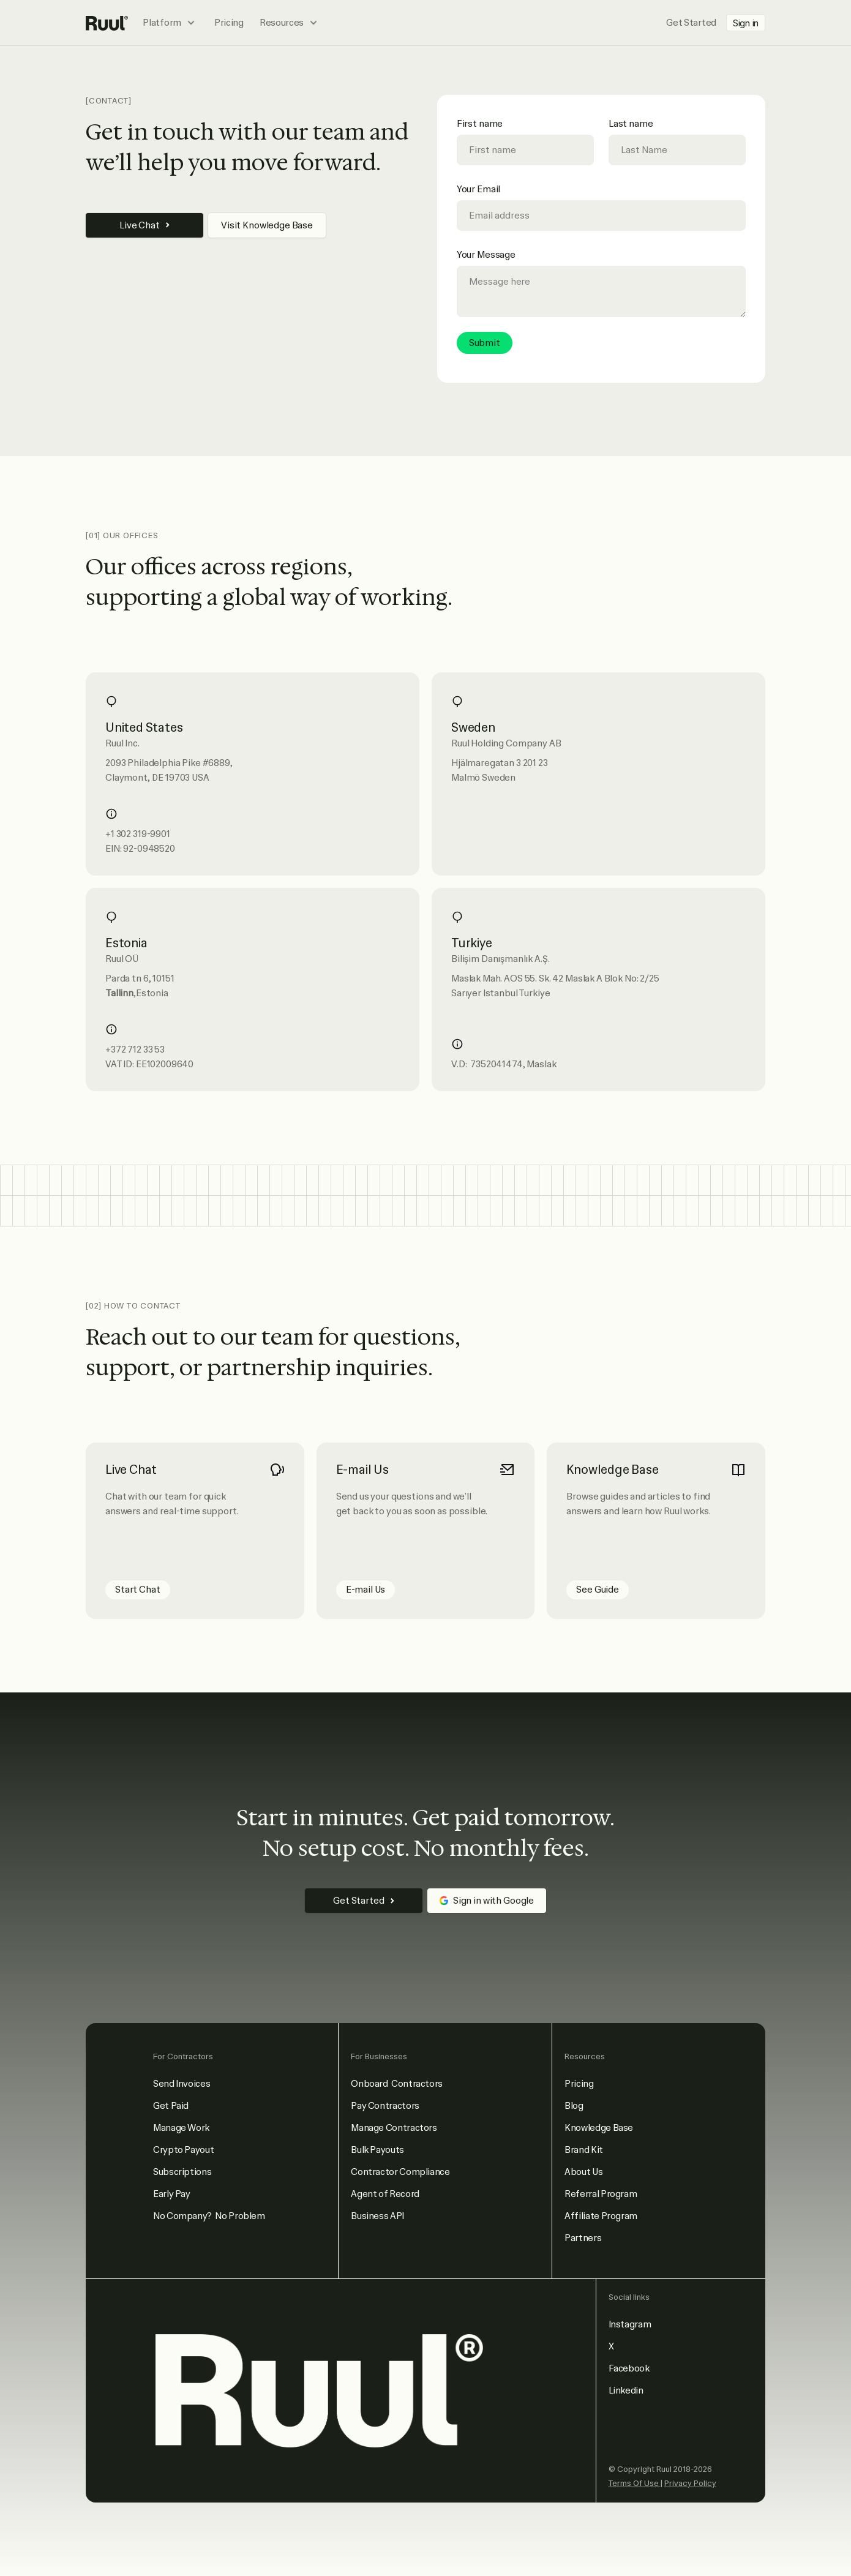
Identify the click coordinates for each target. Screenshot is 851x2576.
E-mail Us (366, 1589)
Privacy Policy (690, 2483)
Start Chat (137, 1589)
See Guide (597, 1589)
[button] (170, 22)
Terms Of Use (635, 2483)
